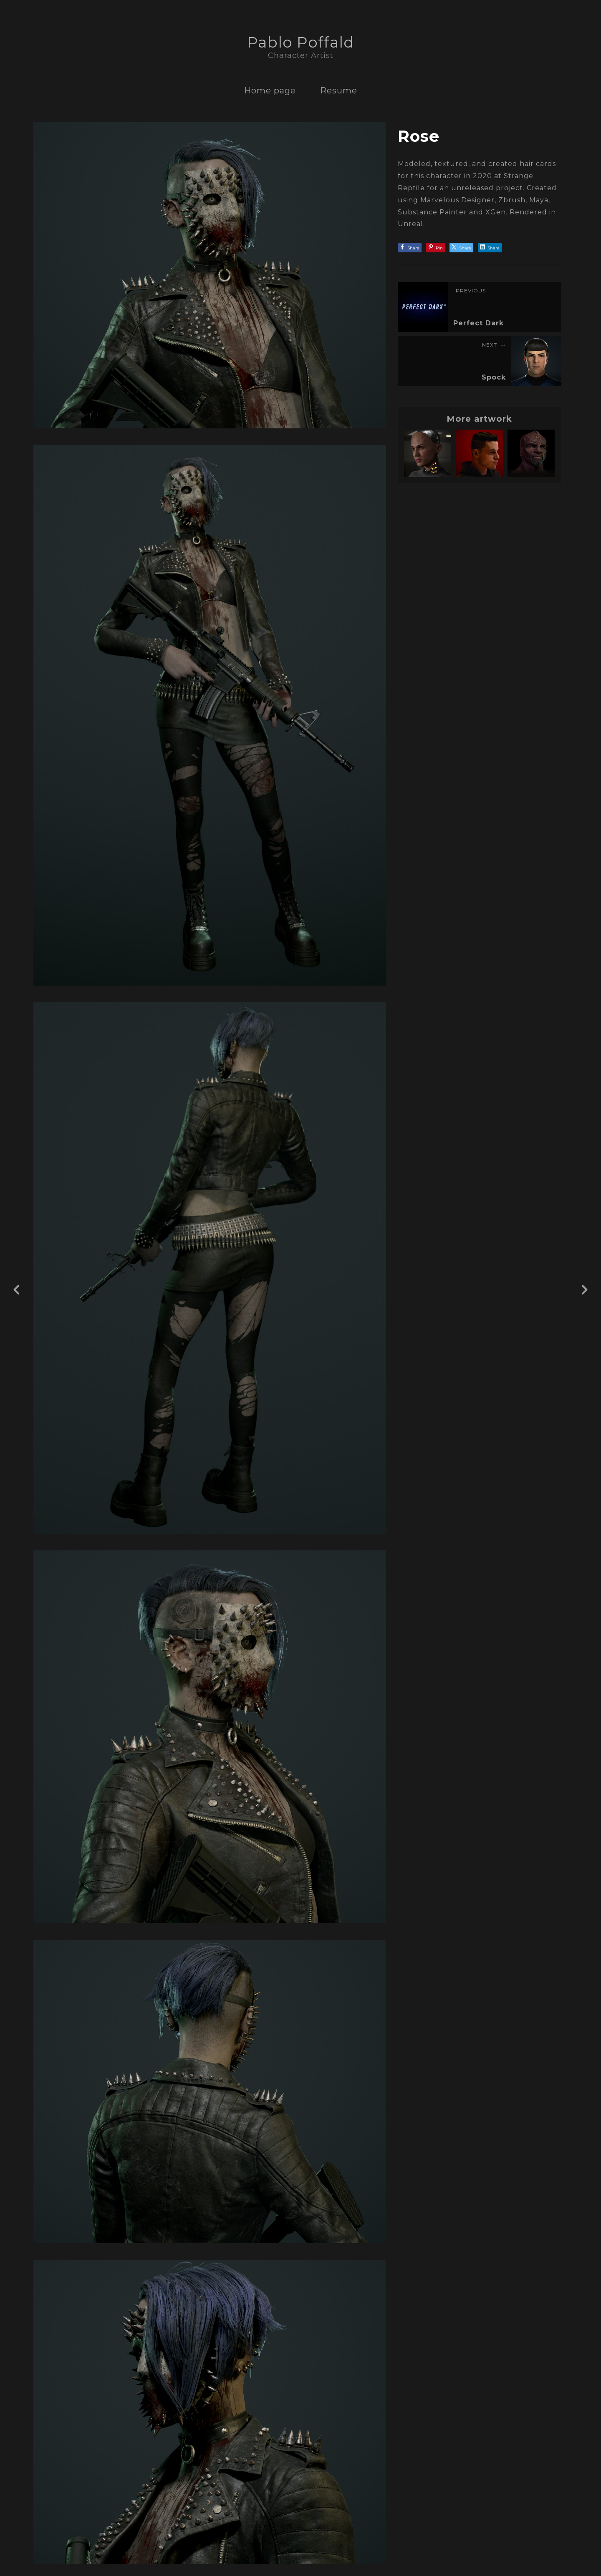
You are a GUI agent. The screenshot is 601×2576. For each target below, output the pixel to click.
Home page (270, 91)
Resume (338, 91)
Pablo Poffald (300, 42)
